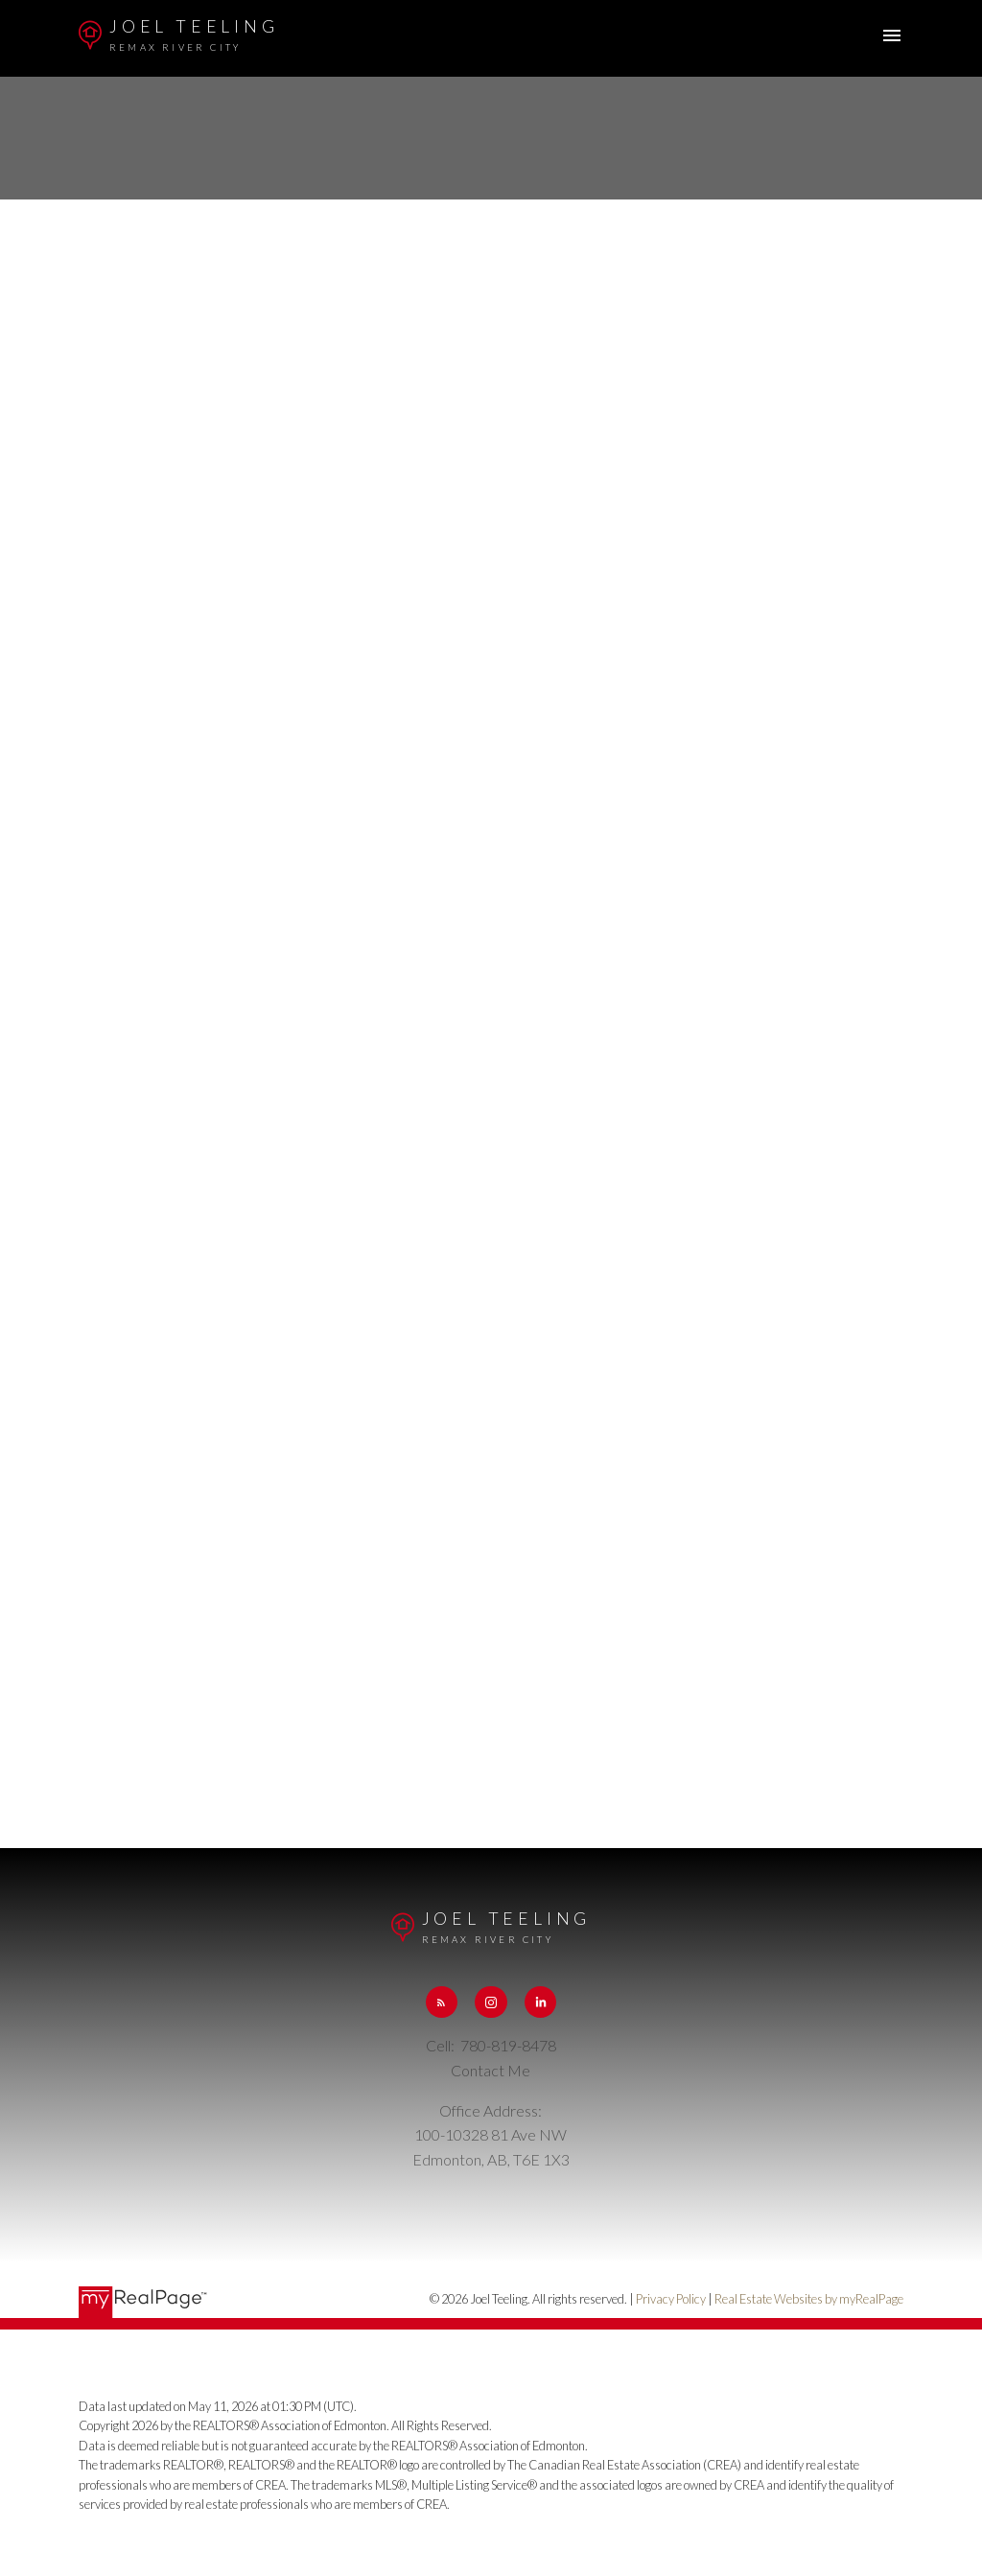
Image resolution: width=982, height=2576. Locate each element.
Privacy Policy (671, 2299)
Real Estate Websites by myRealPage (808, 2299)
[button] (441, 2002)
